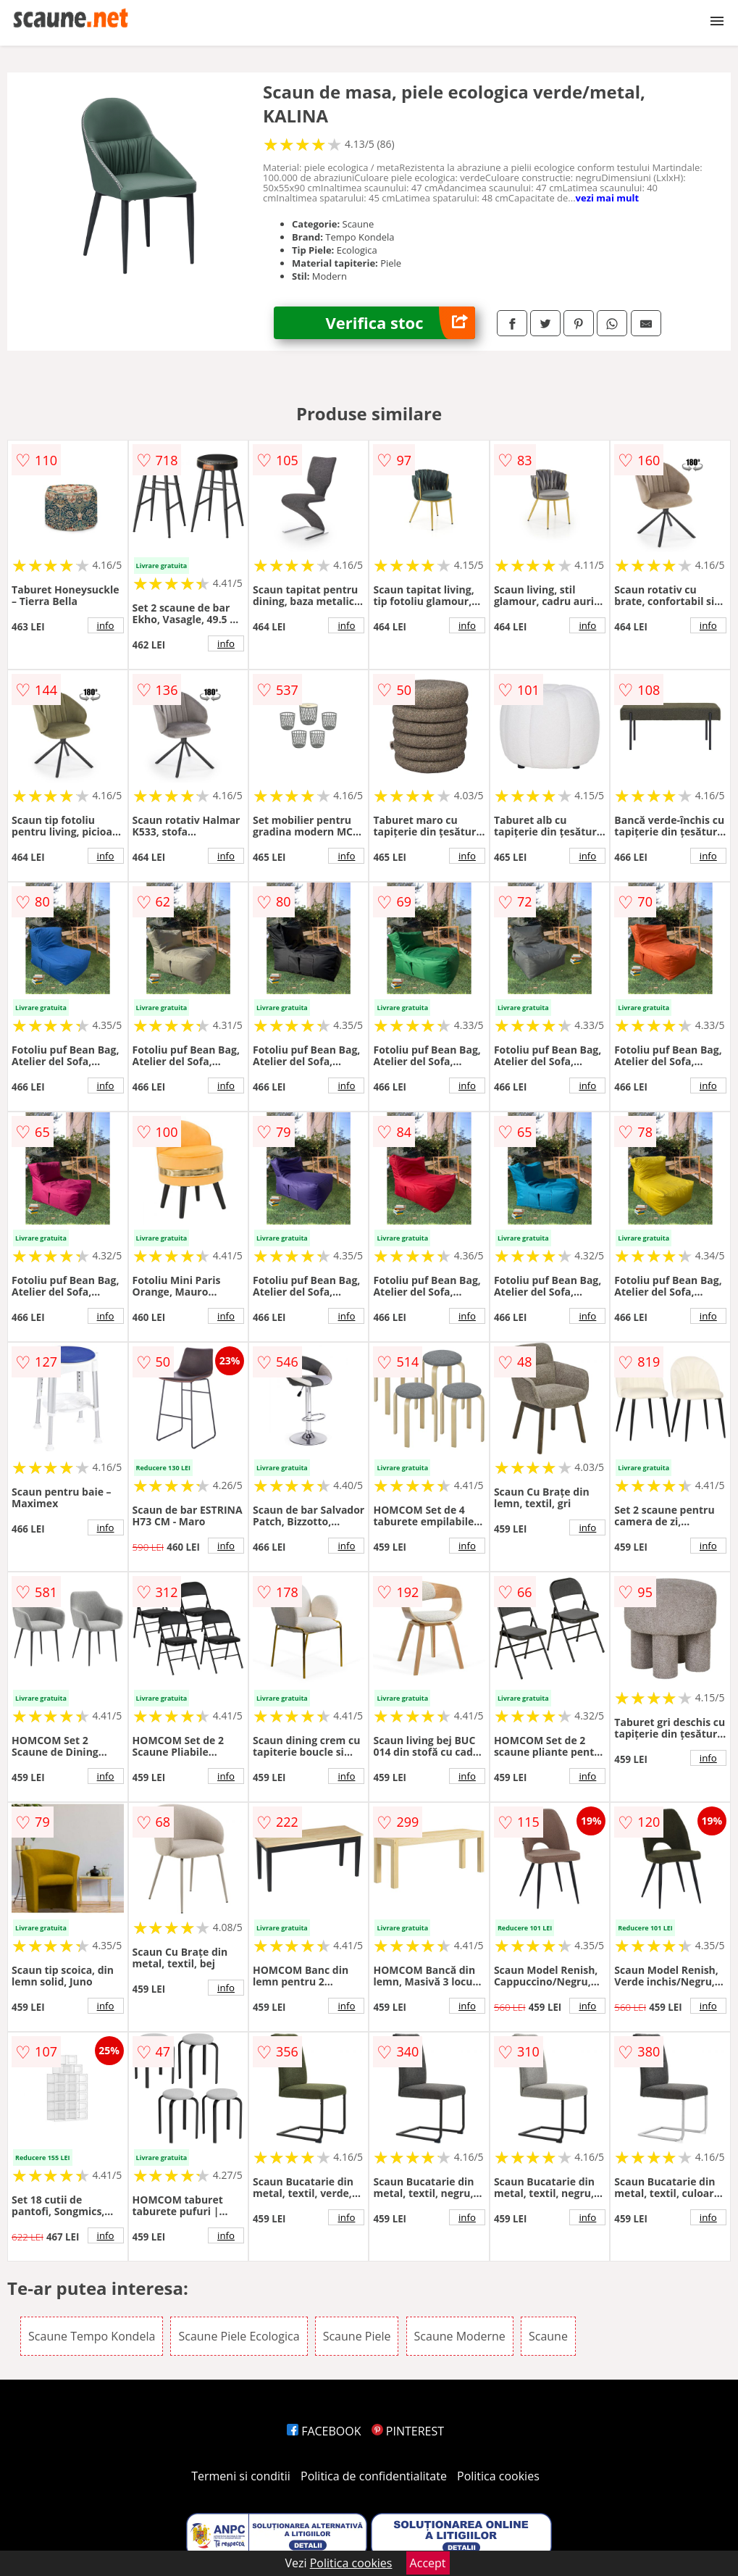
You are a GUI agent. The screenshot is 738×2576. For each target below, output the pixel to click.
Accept (428, 2563)
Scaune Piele (357, 2336)
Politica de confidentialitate (374, 2476)
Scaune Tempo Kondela (91, 2336)
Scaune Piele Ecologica (238, 2336)
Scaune (548, 2336)
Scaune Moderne (460, 2336)
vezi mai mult (608, 197)
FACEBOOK (324, 2431)
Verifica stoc (399, 323)
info (105, 625)
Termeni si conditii (240, 2476)
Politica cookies (498, 2476)
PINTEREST (408, 2431)
